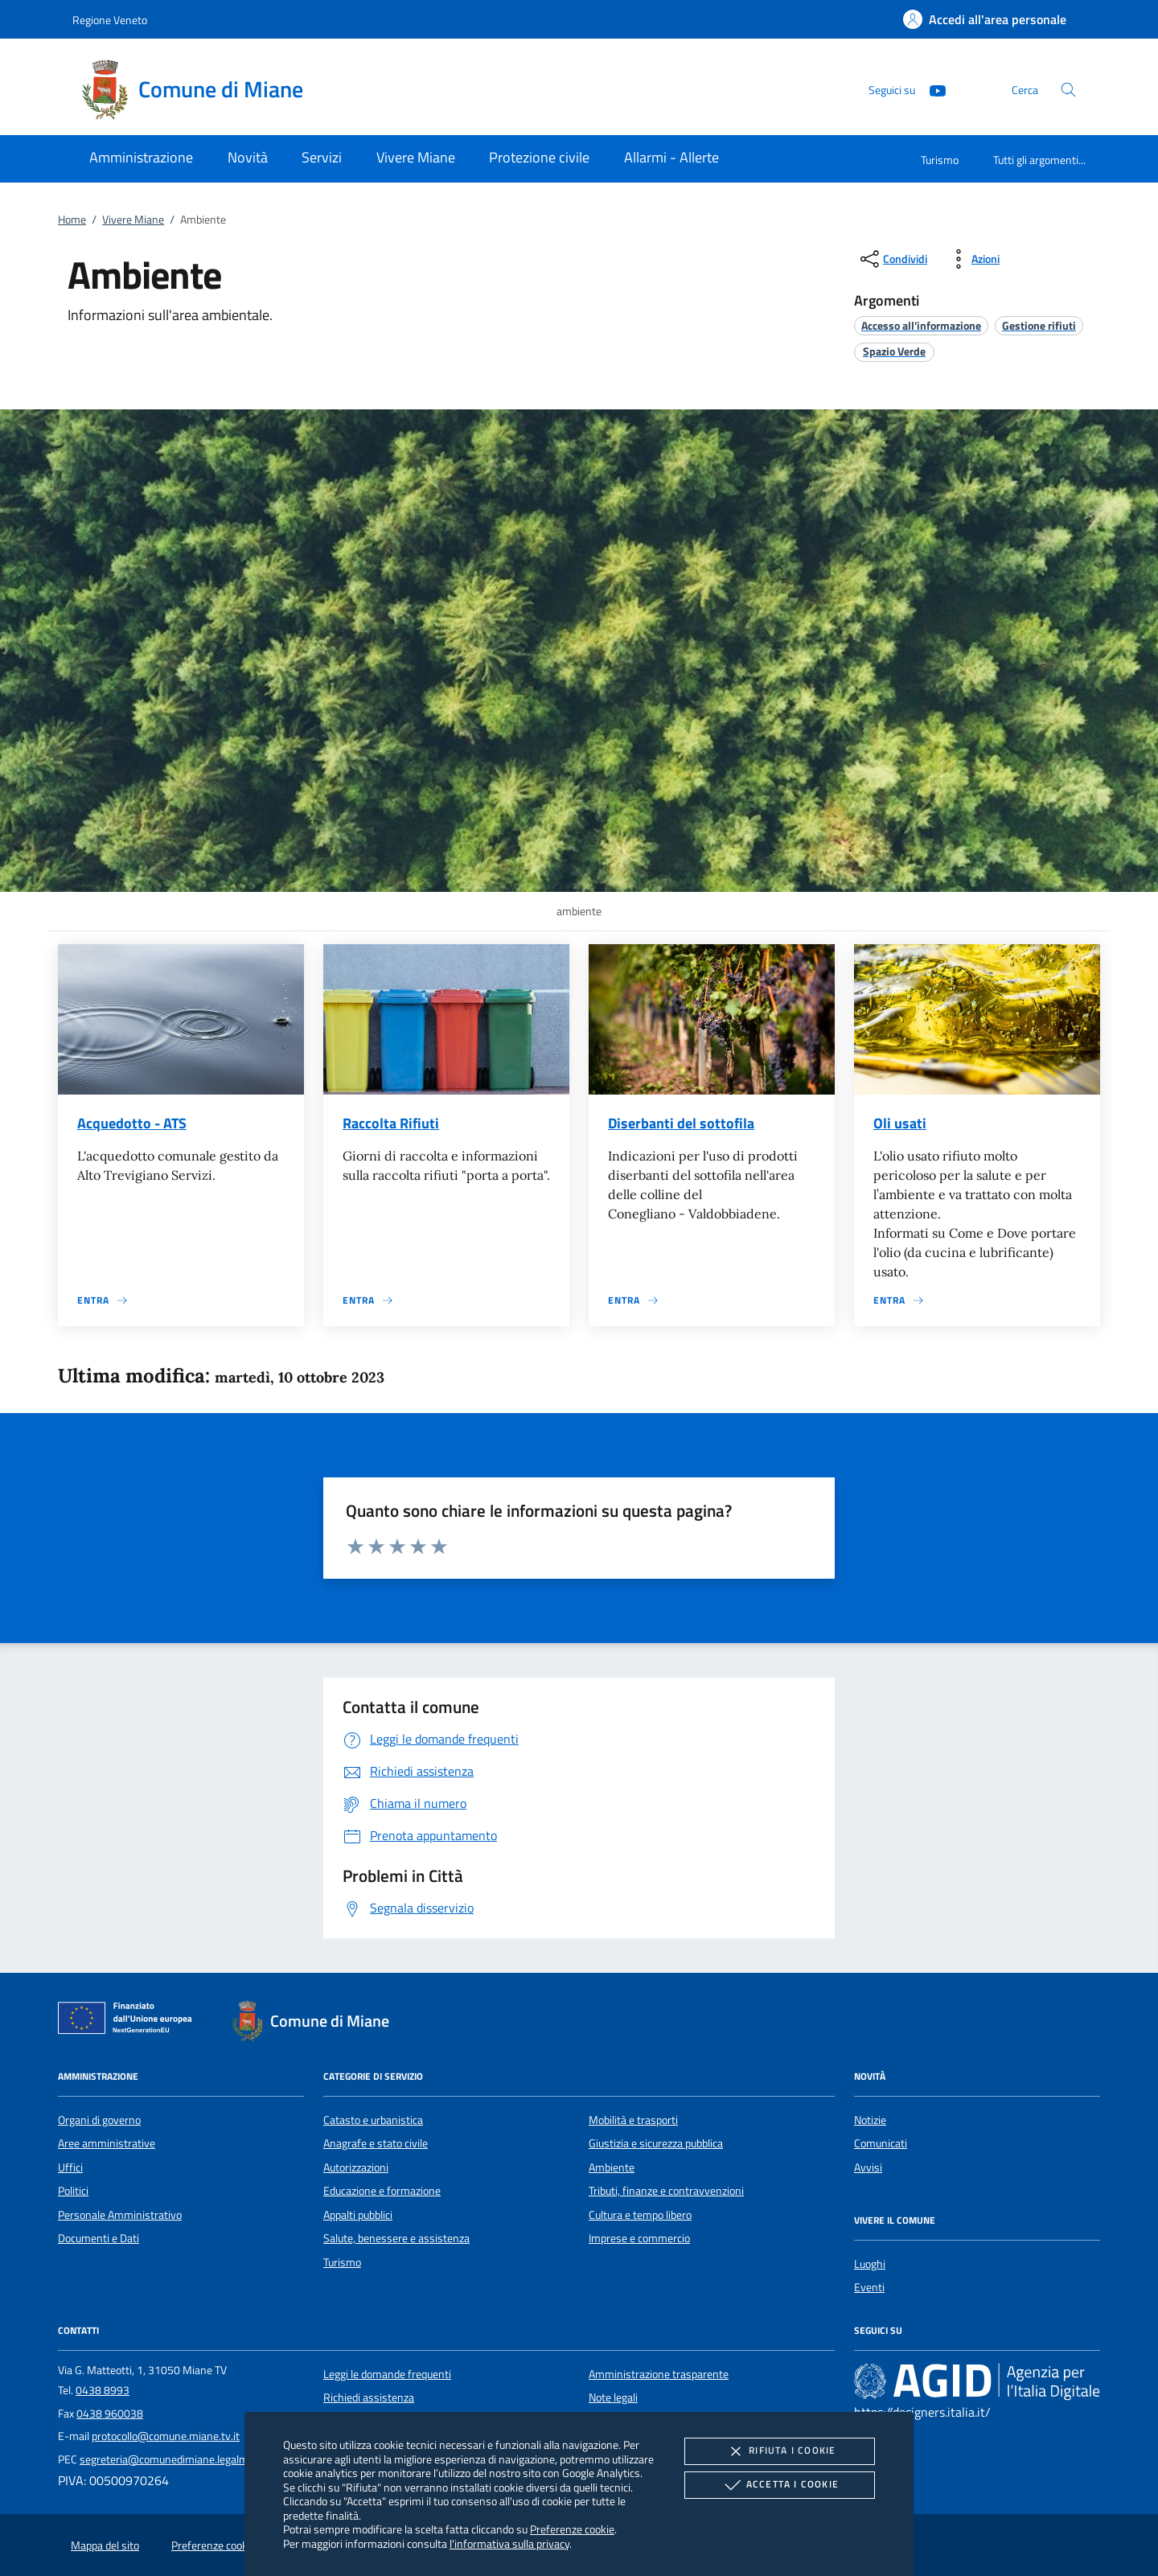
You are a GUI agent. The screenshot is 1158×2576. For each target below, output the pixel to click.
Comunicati (880, 2143)
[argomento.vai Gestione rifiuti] (1039, 325)
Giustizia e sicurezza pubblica (656, 2143)
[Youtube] (931, 89)
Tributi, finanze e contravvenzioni (666, 2191)
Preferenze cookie (572, 2529)
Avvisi (868, 2167)
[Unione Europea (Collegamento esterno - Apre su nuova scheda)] (129, 2021)
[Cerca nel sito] (1068, 89)
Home (72, 219)
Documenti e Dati (98, 2238)
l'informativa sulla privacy (509, 2543)
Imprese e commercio (639, 2238)
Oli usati (899, 1123)
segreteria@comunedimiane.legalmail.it (174, 2459)
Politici (73, 2191)
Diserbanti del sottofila (681, 1123)
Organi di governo (99, 2120)
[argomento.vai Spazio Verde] (894, 351)
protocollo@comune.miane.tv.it (166, 2436)
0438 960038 (109, 2413)
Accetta (780, 2485)
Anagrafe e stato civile (375, 2143)
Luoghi (869, 2264)
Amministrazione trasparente (659, 2374)
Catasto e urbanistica (373, 2120)
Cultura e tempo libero (640, 2215)
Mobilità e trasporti (633, 2120)
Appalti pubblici (357, 2215)
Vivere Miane (133, 219)
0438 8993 (102, 2390)
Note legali (613, 2397)
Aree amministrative (106, 2143)
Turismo (940, 159)
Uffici (70, 2167)
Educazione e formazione (382, 2191)
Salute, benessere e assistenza (396, 2238)
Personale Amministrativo (120, 2215)
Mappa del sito (105, 2545)
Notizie (870, 2120)
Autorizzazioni (355, 2167)
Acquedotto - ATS (132, 1123)
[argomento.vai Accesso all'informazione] (921, 325)
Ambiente (611, 2167)
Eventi (869, 2287)
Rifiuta (779, 2451)
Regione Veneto (109, 19)
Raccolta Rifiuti (391, 1123)
